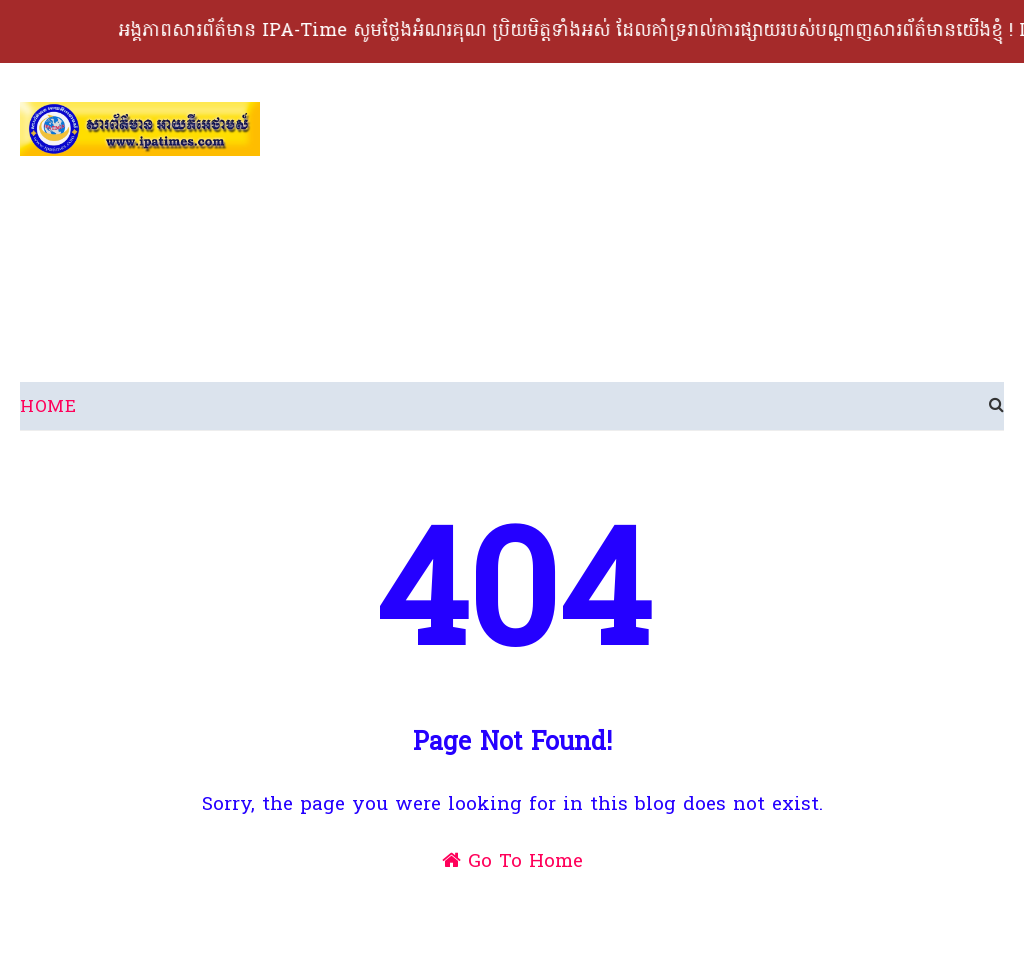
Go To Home (512, 862)
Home (48, 407)
